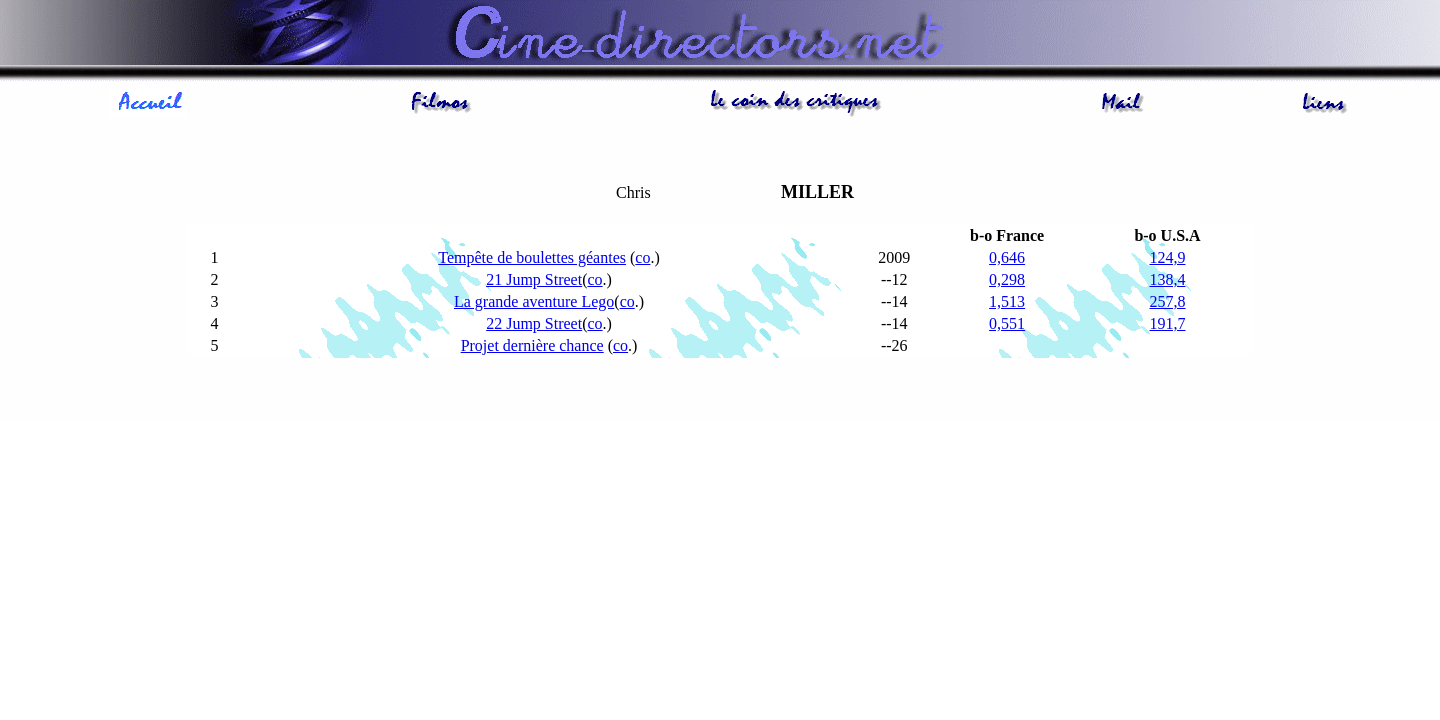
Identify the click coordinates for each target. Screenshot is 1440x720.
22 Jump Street (534, 323)
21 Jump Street (534, 279)
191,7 (1168, 323)
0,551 (1007, 323)
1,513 (1007, 301)
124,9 (1168, 257)
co (642, 257)
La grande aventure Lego (534, 301)
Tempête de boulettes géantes (532, 257)
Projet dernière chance (532, 345)
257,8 (1168, 301)
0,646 (1007, 257)
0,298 (1007, 279)
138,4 (1168, 279)
